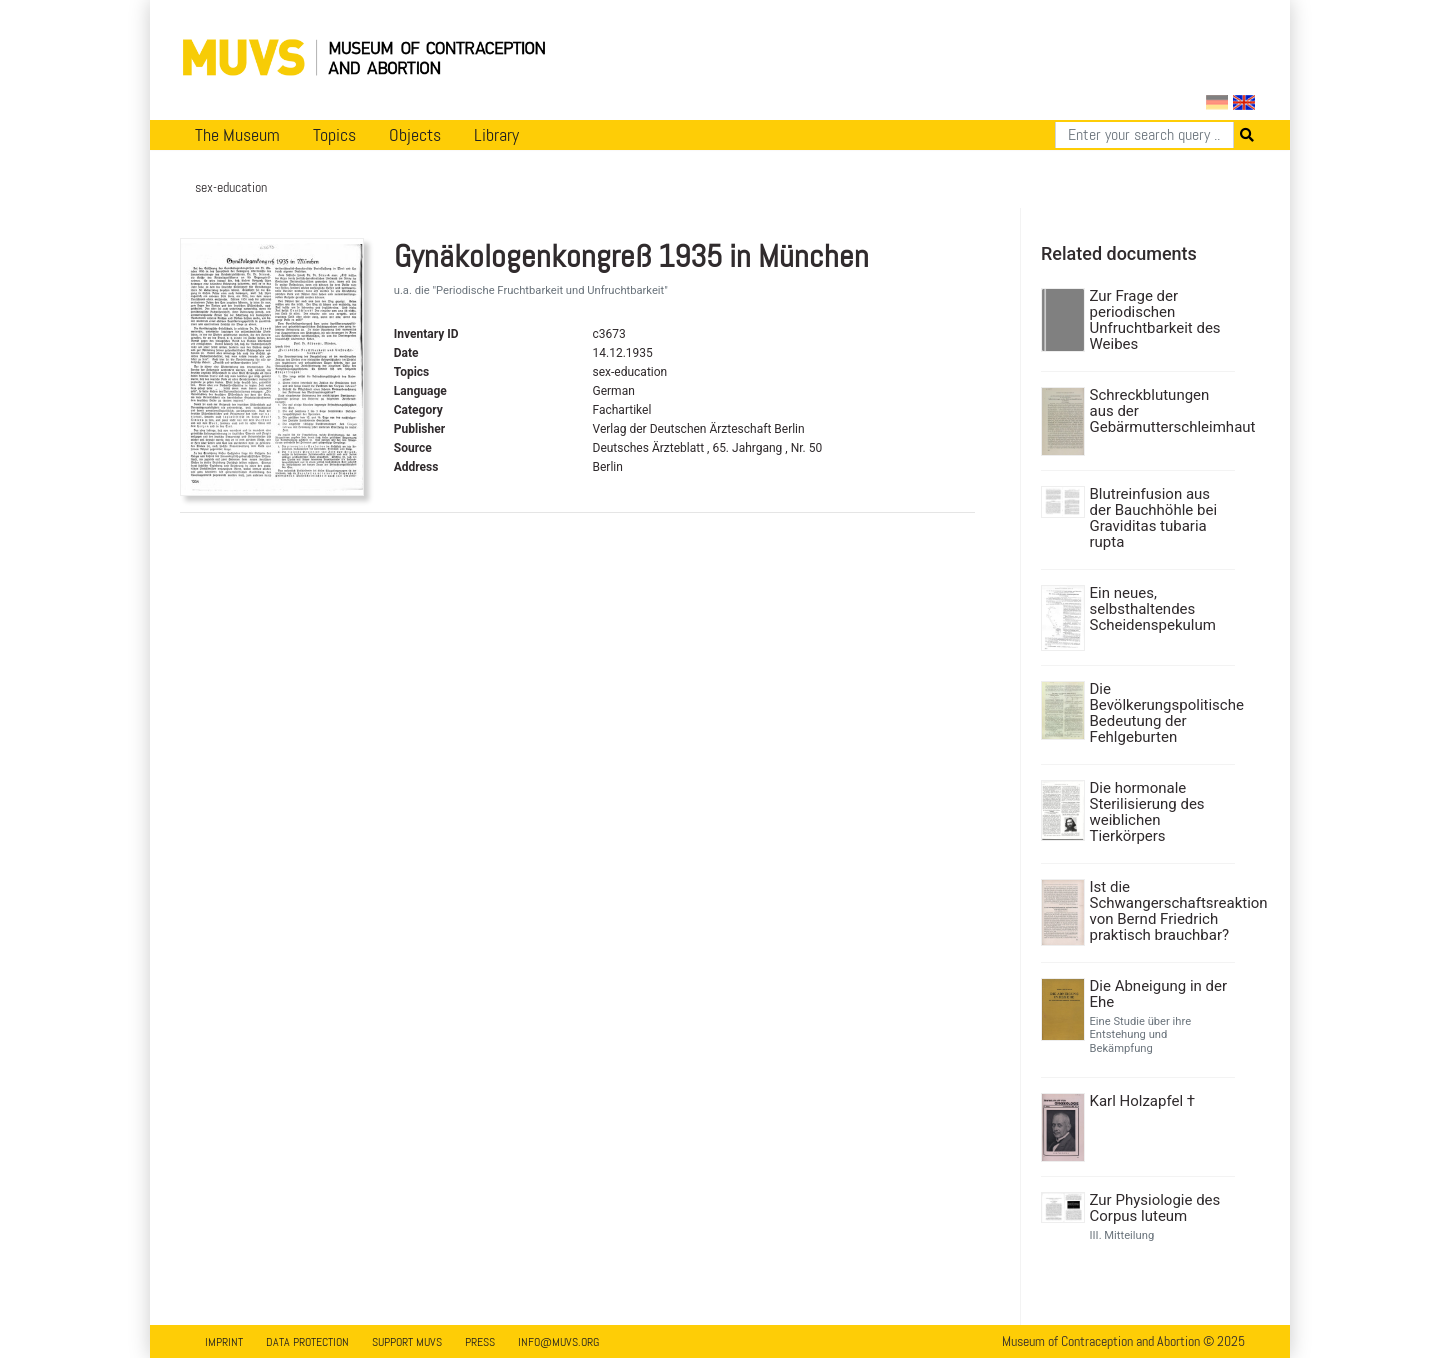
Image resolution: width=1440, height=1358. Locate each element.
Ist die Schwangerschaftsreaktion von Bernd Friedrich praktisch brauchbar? (1160, 911)
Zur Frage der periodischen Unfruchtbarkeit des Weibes (1155, 320)
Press (480, 1342)
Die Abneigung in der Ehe (1159, 994)
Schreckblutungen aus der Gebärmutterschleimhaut (1160, 411)
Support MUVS (407, 1342)
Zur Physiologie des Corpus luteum (1155, 1208)
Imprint (224, 1342)
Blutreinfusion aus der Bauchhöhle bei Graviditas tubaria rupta (1154, 518)
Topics (334, 135)
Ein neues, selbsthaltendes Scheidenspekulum (1153, 609)
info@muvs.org (558, 1342)
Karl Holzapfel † (1143, 1101)
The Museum (237, 135)
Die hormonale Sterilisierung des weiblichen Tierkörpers (1147, 812)
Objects (415, 135)
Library (496, 135)
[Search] (1144, 135)
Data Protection (307, 1342)
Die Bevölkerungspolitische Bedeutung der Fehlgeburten (1160, 713)
